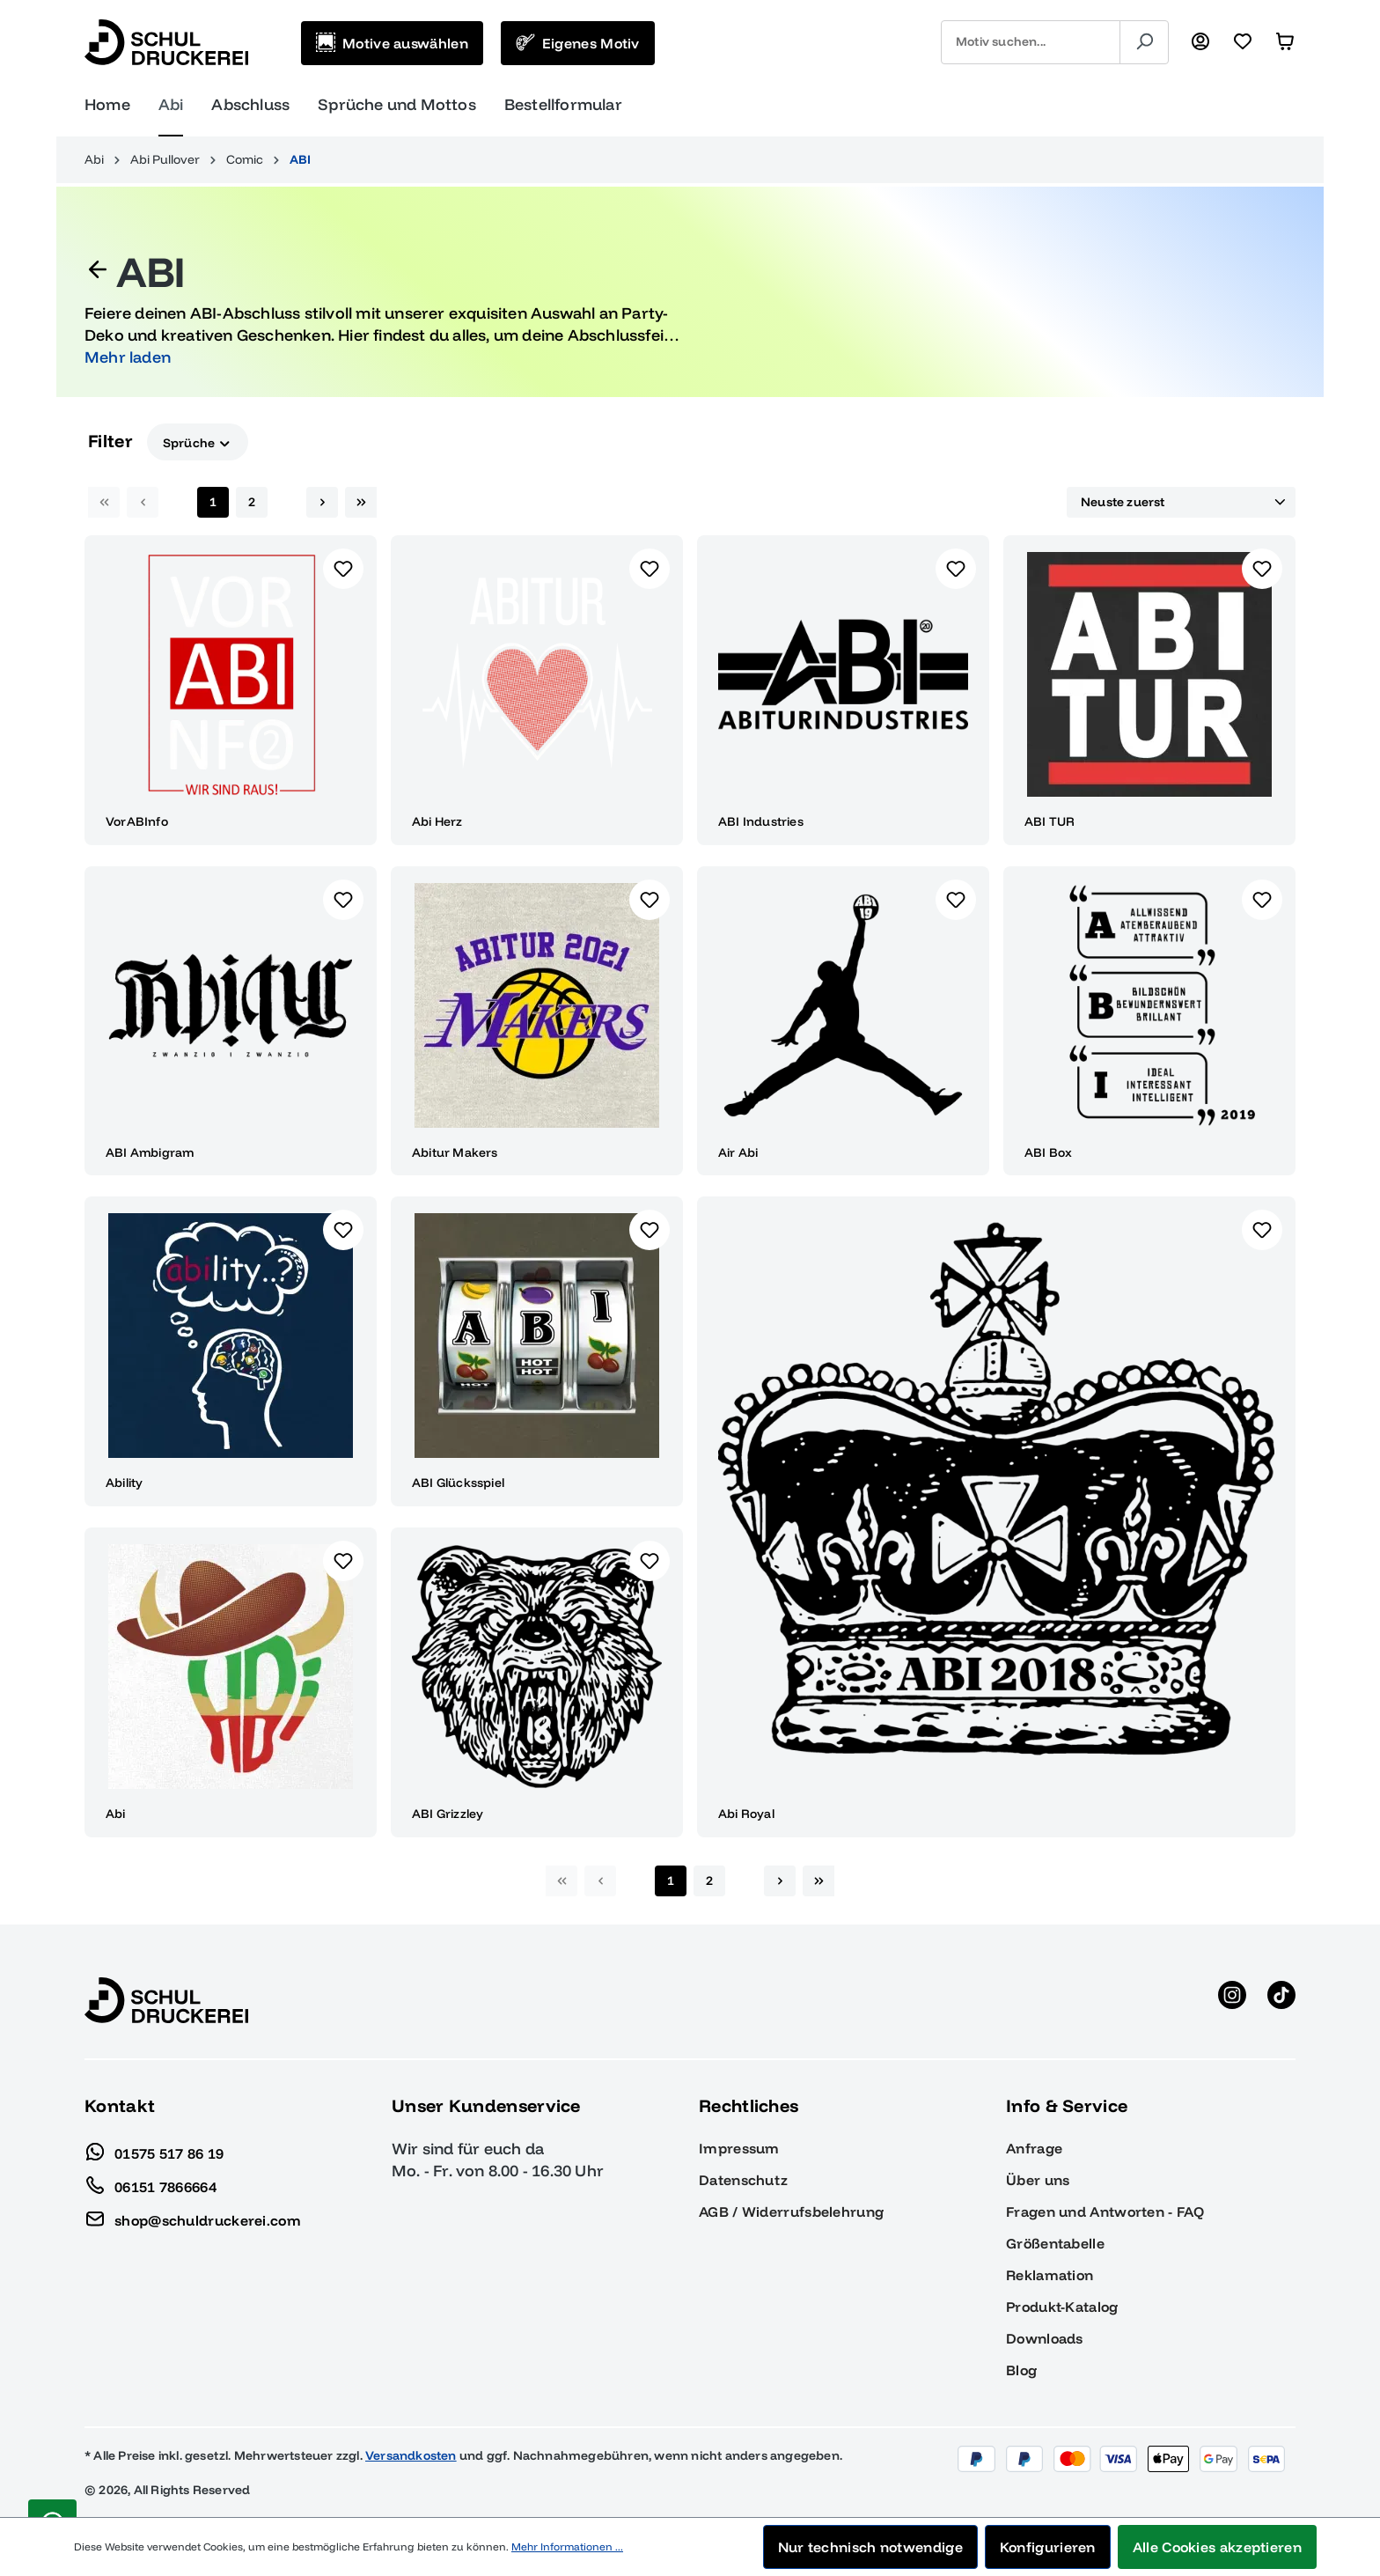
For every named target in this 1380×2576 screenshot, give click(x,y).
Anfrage (1034, 2148)
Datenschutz (743, 2180)
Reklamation (1049, 2275)
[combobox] (1030, 42)
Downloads (1044, 2338)
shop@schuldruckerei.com (192, 2215)
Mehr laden (127, 357)
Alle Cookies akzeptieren (1217, 2547)
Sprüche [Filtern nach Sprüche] (197, 441)
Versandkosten (411, 2455)
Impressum (739, 2148)
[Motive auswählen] (392, 43)
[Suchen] (1144, 42)
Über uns (1037, 2180)
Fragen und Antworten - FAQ (1105, 2211)
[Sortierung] (1181, 503)
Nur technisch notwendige (870, 2547)
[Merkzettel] (1242, 42)
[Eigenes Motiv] (578, 43)
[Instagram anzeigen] (1232, 2000)
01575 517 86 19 (154, 2149)
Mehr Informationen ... (567, 2546)
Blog (1021, 2370)
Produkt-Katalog (1062, 2306)
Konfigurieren (1048, 2547)
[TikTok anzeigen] (1281, 2000)
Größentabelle (1055, 2243)
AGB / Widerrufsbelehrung (791, 2211)
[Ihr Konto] (1200, 42)
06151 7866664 (150, 2182)
